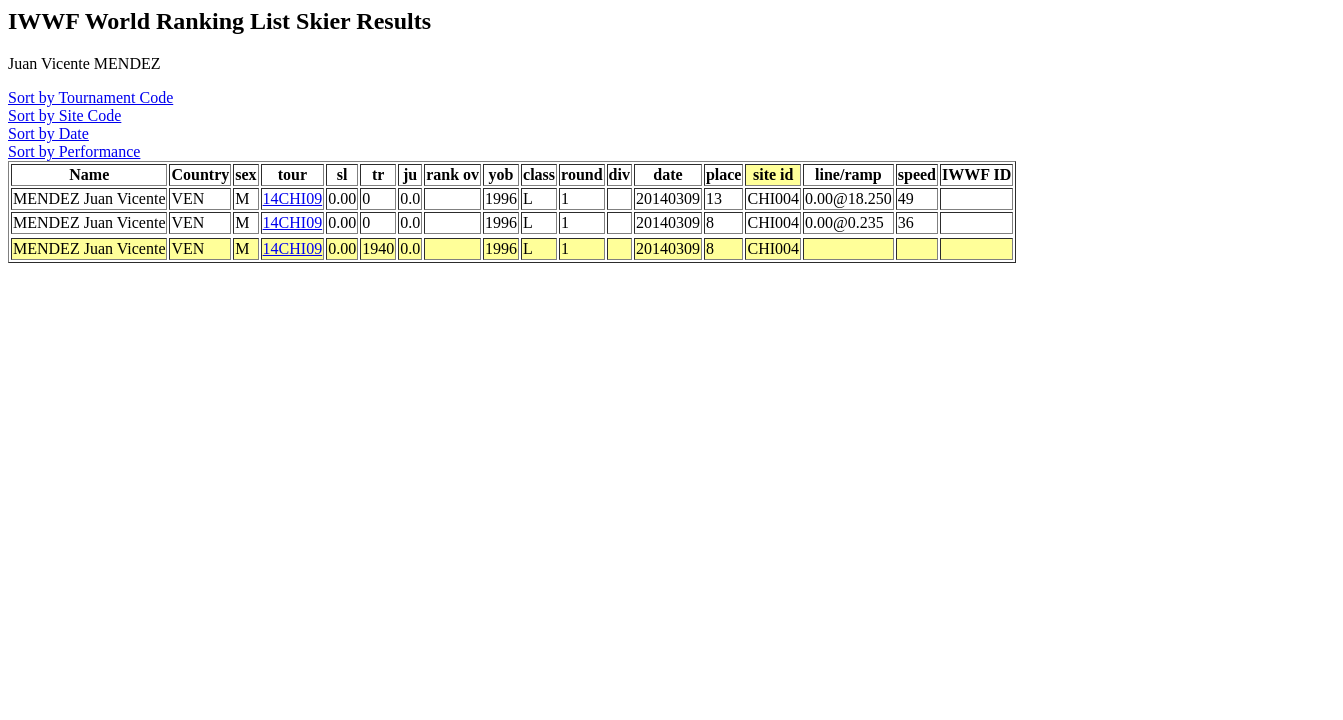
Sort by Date (48, 133)
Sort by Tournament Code (90, 97)
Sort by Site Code (64, 115)
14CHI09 (293, 198)
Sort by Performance (74, 151)
